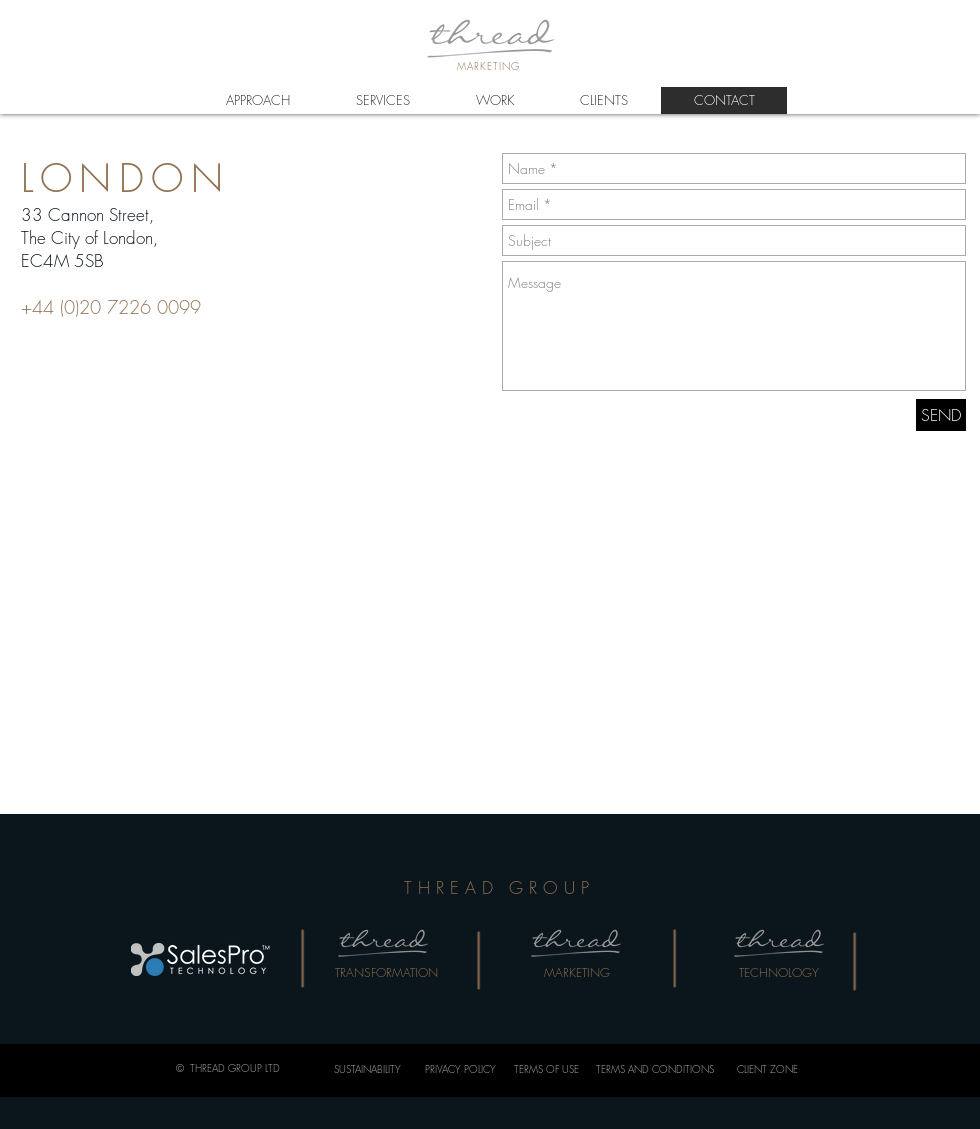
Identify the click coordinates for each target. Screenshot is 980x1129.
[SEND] (941, 415)
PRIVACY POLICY (460, 1069)
